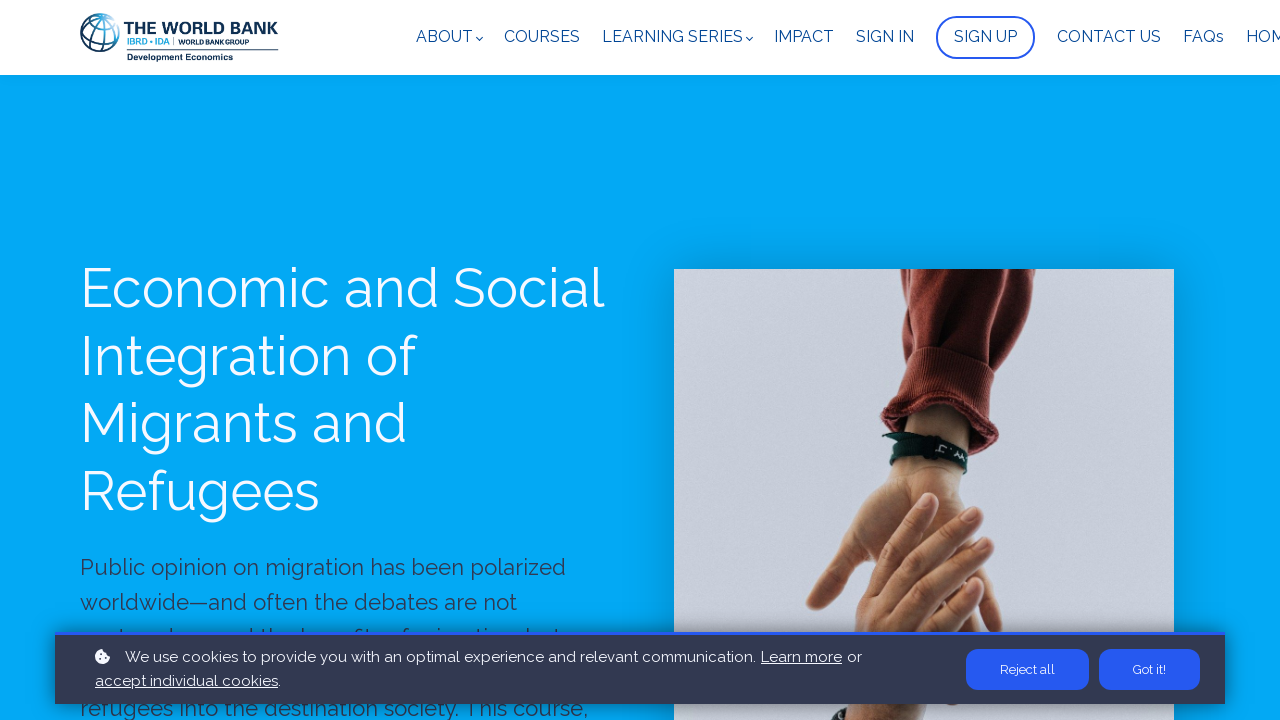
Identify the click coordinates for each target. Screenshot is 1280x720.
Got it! (1149, 669)
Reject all (1027, 669)
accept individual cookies (186, 681)
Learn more (801, 657)
